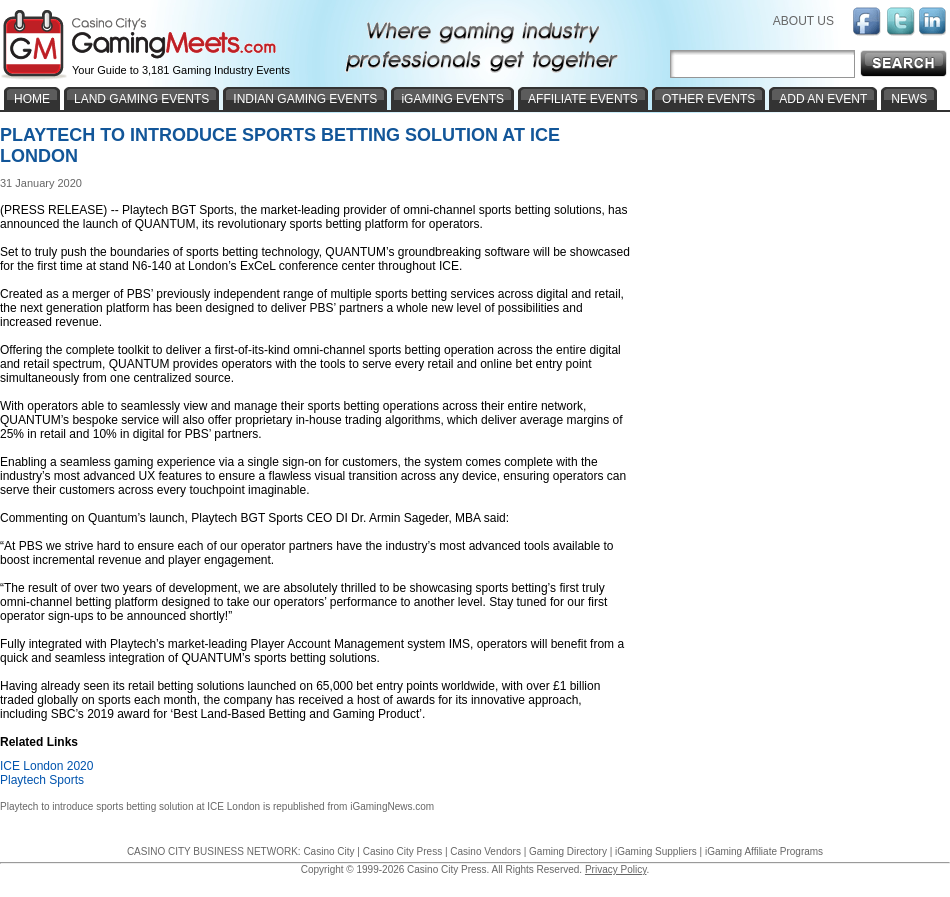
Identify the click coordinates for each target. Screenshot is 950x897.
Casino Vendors (485, 851)
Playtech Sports (42, 780)
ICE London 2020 (46, 766)
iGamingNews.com (392, 806)
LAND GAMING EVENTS (141, 99)
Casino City (328, 851)
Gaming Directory (568, 851)
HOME (32, 99)
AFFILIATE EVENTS (583, 99)
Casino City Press (402, 851)
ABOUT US (803, 21)
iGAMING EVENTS (452, 99)
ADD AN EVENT (823, 99)
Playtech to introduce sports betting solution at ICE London (130, 806)
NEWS (909, 99)
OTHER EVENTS (708, 99)
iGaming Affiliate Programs (764, 851)
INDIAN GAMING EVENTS (305, 99)
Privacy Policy (616, 869)
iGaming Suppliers (656, 851)
